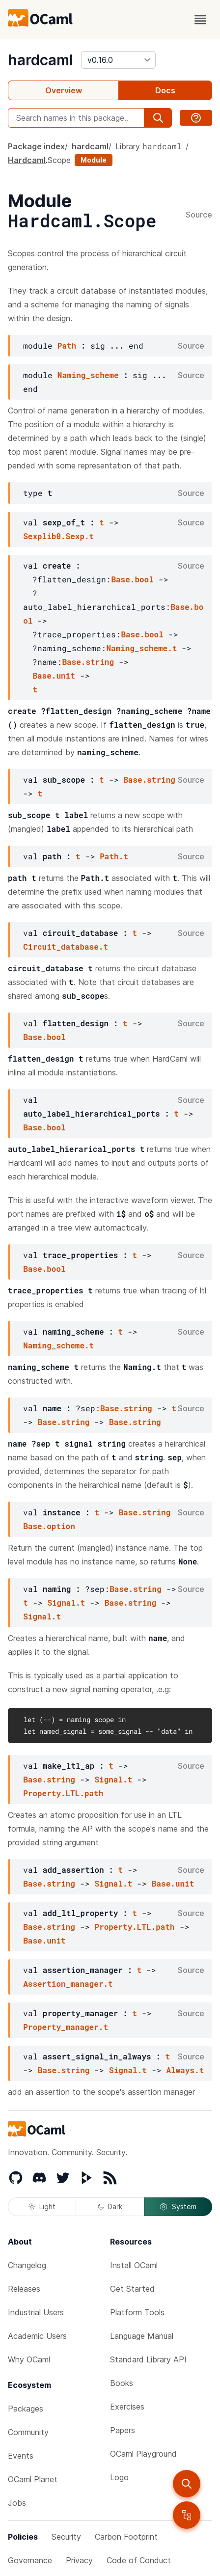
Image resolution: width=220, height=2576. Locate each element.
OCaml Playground (143, 2454)
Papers (122, 2430)
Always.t (185, 2070)
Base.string (88, 662)
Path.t (114, 856)
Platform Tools (137, 2312)
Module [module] (94, 160)
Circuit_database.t (65, 946)
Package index (36, 146)
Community (28, 2432)
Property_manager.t (65, 2027)
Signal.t (66, 1602)
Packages (25, 2408)
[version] (118, 60)
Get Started (132, 2289)
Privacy (79, 2560)
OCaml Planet (32, 2479)
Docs (165, 90)
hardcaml (40, 60)
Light (41, 2206)
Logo (119, 2477)
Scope (59, 160)
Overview (63, 90)
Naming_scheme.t (141, 648)
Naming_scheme (88, 375)
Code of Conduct (139, 2560)
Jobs (17, 2503)
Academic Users (37, 2336)
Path (66, 345)
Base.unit (53, 675)
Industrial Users (36, 2312)
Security (66, 2537)
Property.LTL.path (63, 1793)
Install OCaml (134, 2265)
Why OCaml (29, 2359)
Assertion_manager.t (67, 1983)
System (177, 2206)
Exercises (127, 2407)
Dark (110, 2206)
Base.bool (132, 579)
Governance (30, 2560)
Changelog (27, 2265)
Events (20, 2456)
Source (199, 215)
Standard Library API (148, 2359)
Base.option (49, 1526)
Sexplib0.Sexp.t (58, 536)
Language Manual (141, 2336)
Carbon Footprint (126, 2537)
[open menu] (200, 19)
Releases (24, 2289)
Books (121, 2383)
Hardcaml (27, 160)
